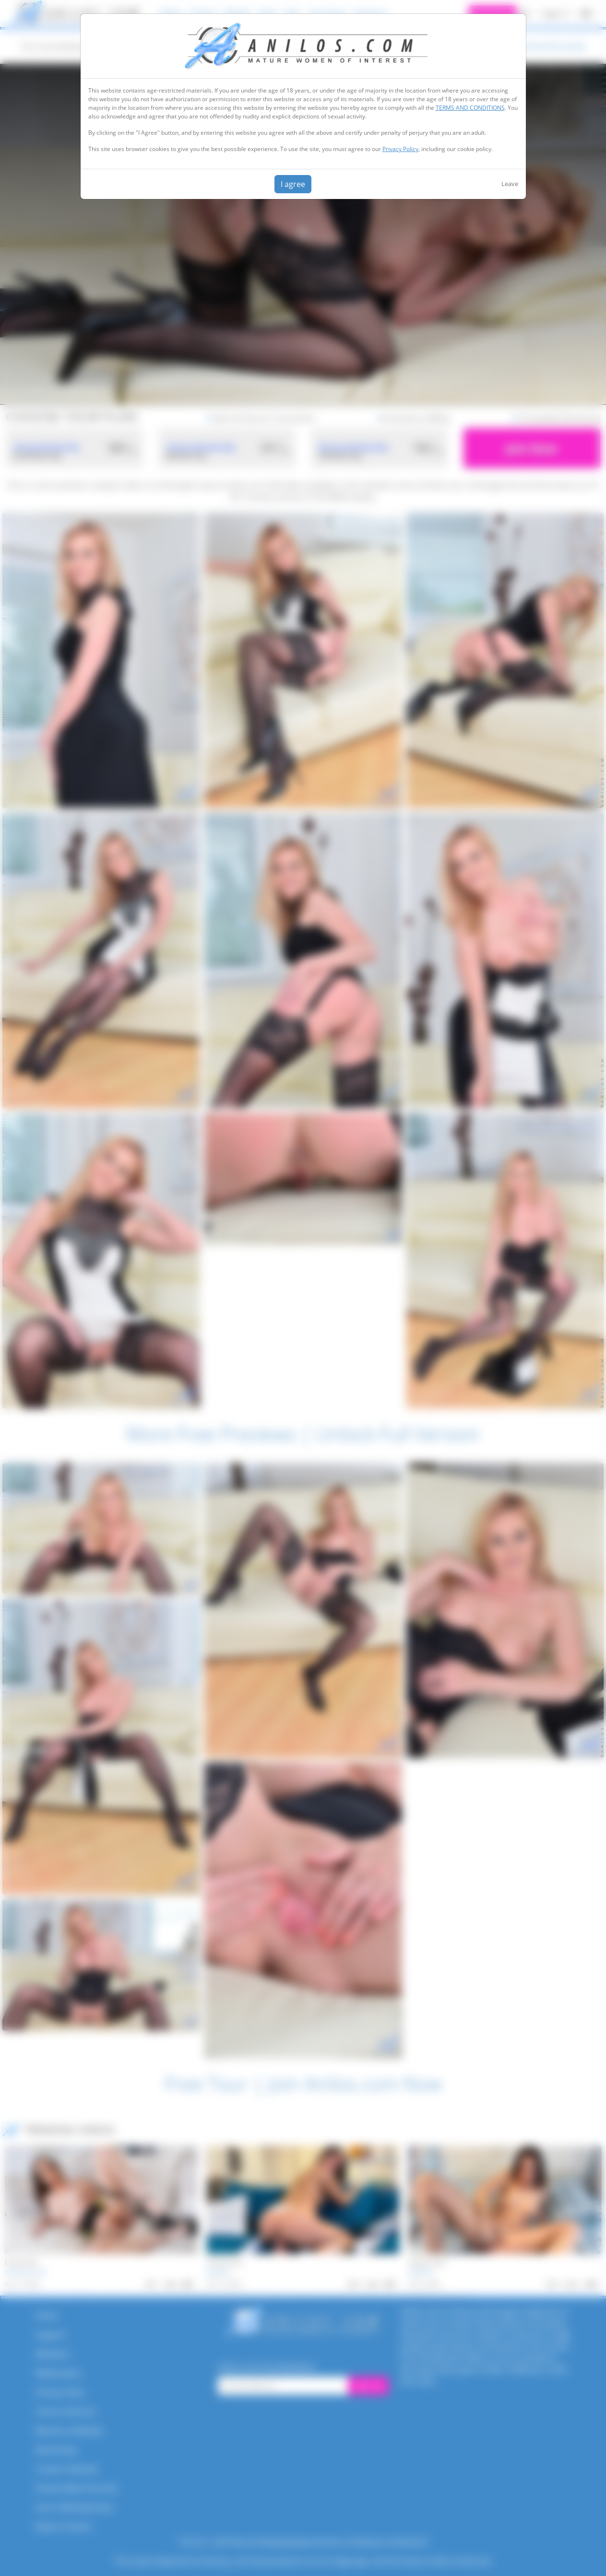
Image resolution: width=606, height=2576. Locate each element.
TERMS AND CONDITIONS (470, 108)
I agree (293, 184)
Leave (509, 183)
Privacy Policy (400, 149)
